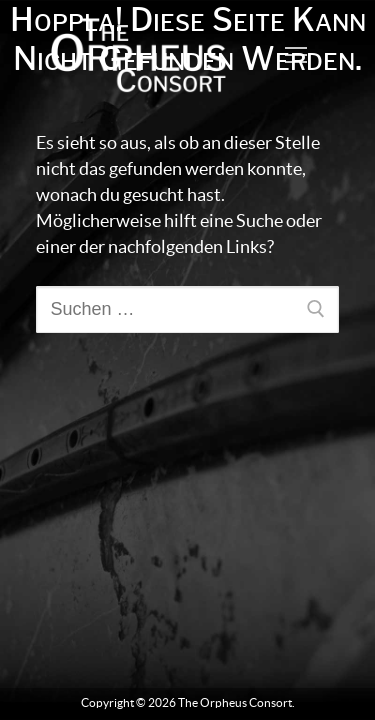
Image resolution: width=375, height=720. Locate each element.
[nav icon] (295, 55)
